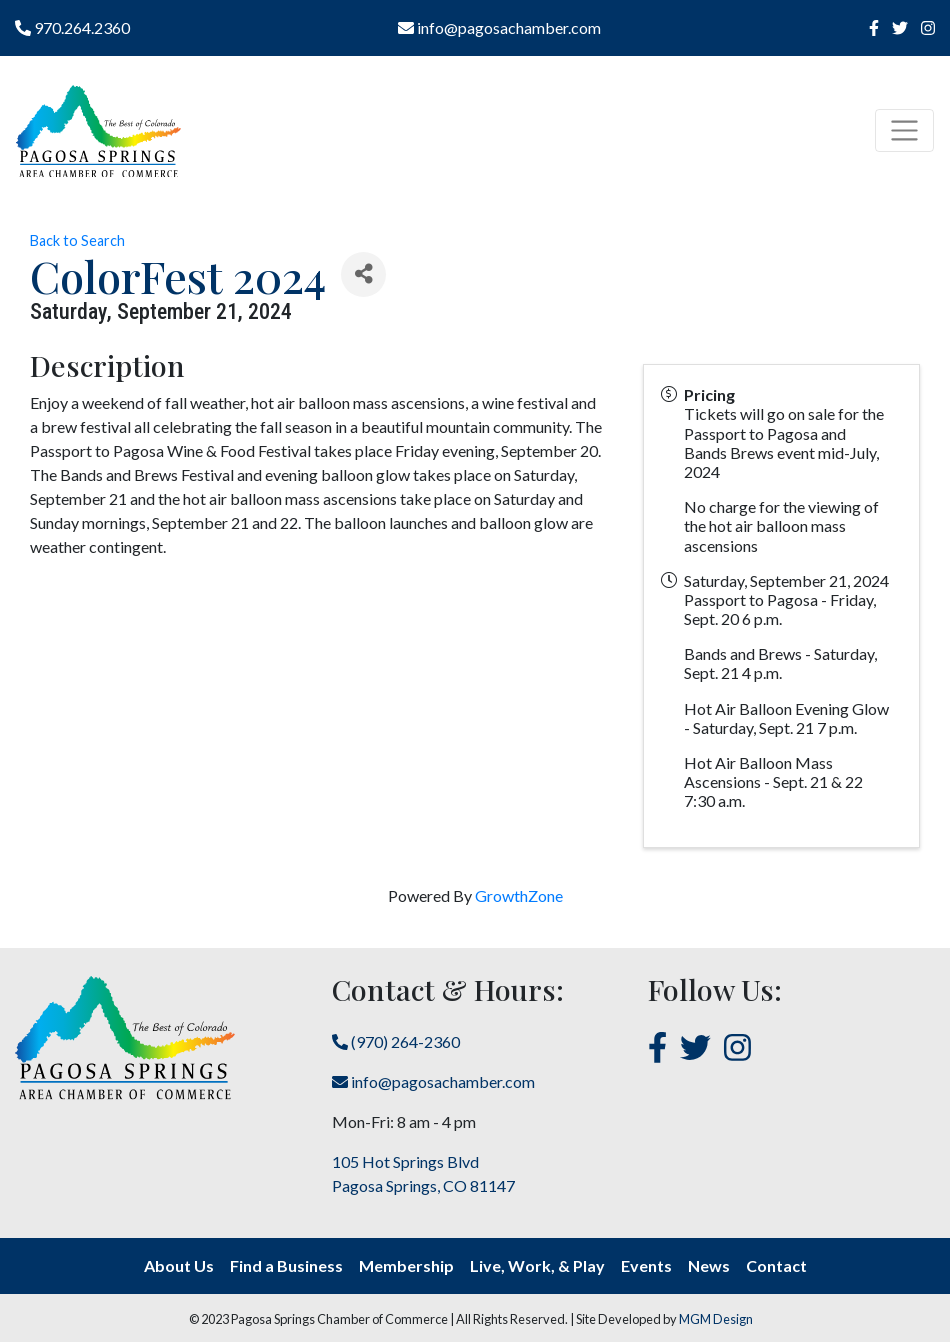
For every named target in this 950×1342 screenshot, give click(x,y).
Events (646, 1265)
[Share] (363, 274)
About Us (179, 1265)
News (709, 1265)
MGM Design (716, 1319)
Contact (776, 1265)
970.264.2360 (72, 27)
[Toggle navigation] (904, 130)
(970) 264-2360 (396, 1041)
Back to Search (77, 240)
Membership (406, 1265)
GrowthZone (519, 895)
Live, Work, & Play (537, 1265)
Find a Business (286, 1265)
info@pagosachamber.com (499, 27)
